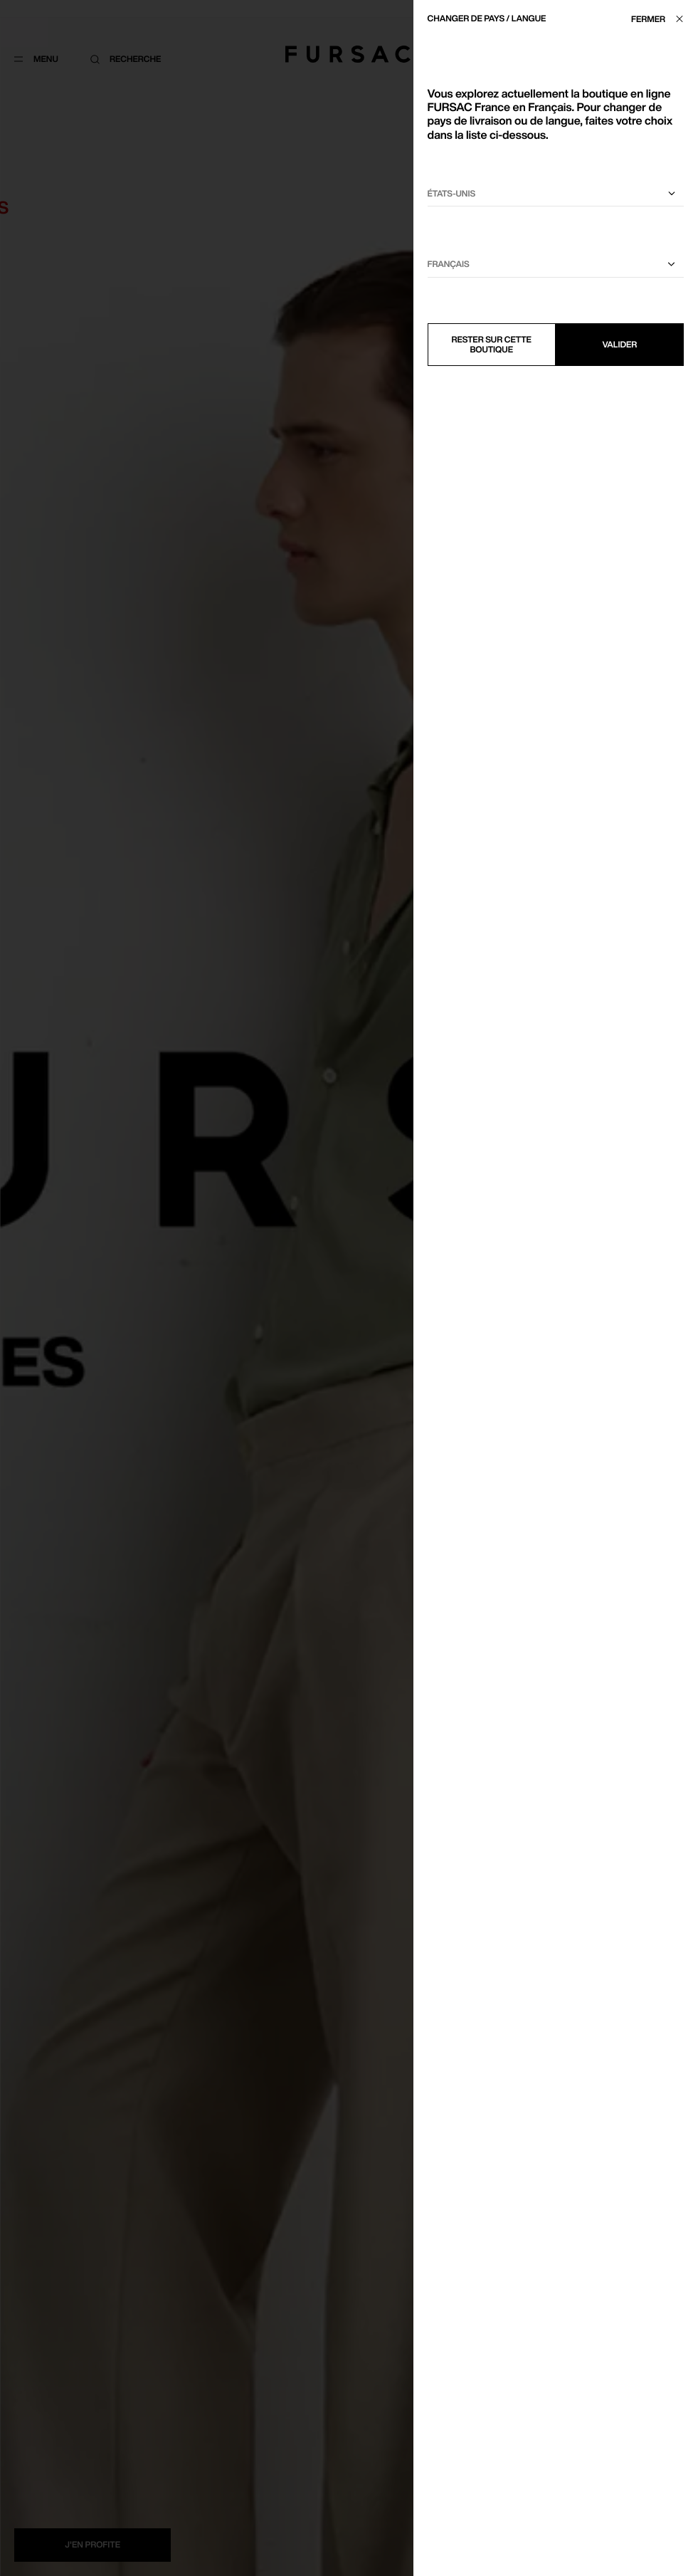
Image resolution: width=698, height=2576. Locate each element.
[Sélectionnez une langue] (556, 264)
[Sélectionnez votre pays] (556, 194)
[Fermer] (661, 18)
